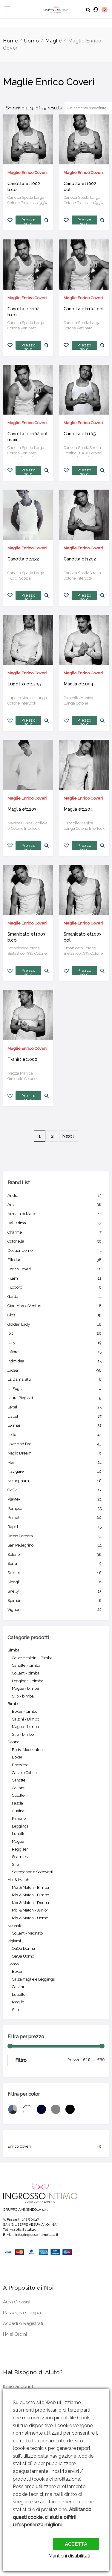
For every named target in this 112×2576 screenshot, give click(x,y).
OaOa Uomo (23, 1956)
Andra (56, 1196)
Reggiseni (21, 1849)
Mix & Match (18, 1879)
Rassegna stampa (22, 2312)
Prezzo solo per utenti (28, 221)
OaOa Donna (23, 1948)
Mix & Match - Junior (30, 1910)
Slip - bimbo (23, 1734)
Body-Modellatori (27, 1749)
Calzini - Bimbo (25, 1719)
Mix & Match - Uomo (30, 1918)
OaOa (56, 1490)
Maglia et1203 (21, 809)
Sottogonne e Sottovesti (32, 1872)
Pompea (56, 1509)
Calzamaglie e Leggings (33, 1979)
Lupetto (18, 1833)
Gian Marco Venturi (56, 1306)
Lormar (56, 1425)
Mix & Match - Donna (30, 1902)
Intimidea (56, 1361)
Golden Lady (56, 1324)
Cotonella (56, 1241)
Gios (56, 1315)
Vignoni (56, 1610)
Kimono (19, 1818)
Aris (56, 1205)
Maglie (53, 41)
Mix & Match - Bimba (30, 1887)
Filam (56, 1278)
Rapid (56, 1527)
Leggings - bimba (27, 1681)
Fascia (17, 1803)
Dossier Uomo (56, 1251)
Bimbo (13, 1703)
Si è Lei (56, 1573)
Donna (13, 1742)
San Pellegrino (56, 1545)
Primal (56, 1518)
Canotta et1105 (80, 433)
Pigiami (14, 1941)
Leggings (20, 1826)
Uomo (31, 41)
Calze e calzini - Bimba (32, 1658)
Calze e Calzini (25, 1772)
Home (10, 41)
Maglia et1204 (78, 809)
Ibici (56, 1333)
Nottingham (56, 1481)
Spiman (56, 1601)
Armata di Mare (56, 1214)
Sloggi (56, 1582)
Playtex (56, 1499)
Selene (56, 1555)
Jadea (56, 1370)
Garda (56, 1297)
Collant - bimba (25, 1673)
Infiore (56, 1352)
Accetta (76, 2544)
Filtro (21, 2060)
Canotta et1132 (23, 559)
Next (68, 1136)
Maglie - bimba (25, 1688)
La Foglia (56, 1389)
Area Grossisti (17, 2302)
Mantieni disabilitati (69, 2556)
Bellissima (56, 1223)
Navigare (56, 1472)
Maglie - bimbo (25, 1726)
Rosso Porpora (56, 1536)
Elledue (56, 1260)
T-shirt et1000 (22, 1059)
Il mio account (18, 2386)
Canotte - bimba (26, 1665)
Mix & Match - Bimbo (30, 1895)
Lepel (56, 1407)
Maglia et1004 (78, 684)
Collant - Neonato (27, 1933)
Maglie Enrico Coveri (27, 172)
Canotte (18, 1780)
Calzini (18, 1986)
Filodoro (56, 1287)
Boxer (17, 1757)
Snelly (56, 1591)
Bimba (13, 1650)
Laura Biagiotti (56, 1398)
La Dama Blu (56, 1379)
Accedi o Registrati (23, 2323)
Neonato (14, 1925)
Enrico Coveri (56, 1269)
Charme (56, 1232)
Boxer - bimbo (24, 1711)
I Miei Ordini (15, 2334)
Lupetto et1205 (24, 684)
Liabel (56, 1417)
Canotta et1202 (80, 559)
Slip (15, 1864)
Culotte (18, 1795)
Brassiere (20, 1765)
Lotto (56, 1435)
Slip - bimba (23, 1696)
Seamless (20, 1856)
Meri (56, 1463)
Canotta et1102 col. (84, 308)
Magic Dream (56, 1453)
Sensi (56, 1564)
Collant (18, 1788)
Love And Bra (56, 1444)
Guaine (18, 1811)
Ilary (56, 1343)
